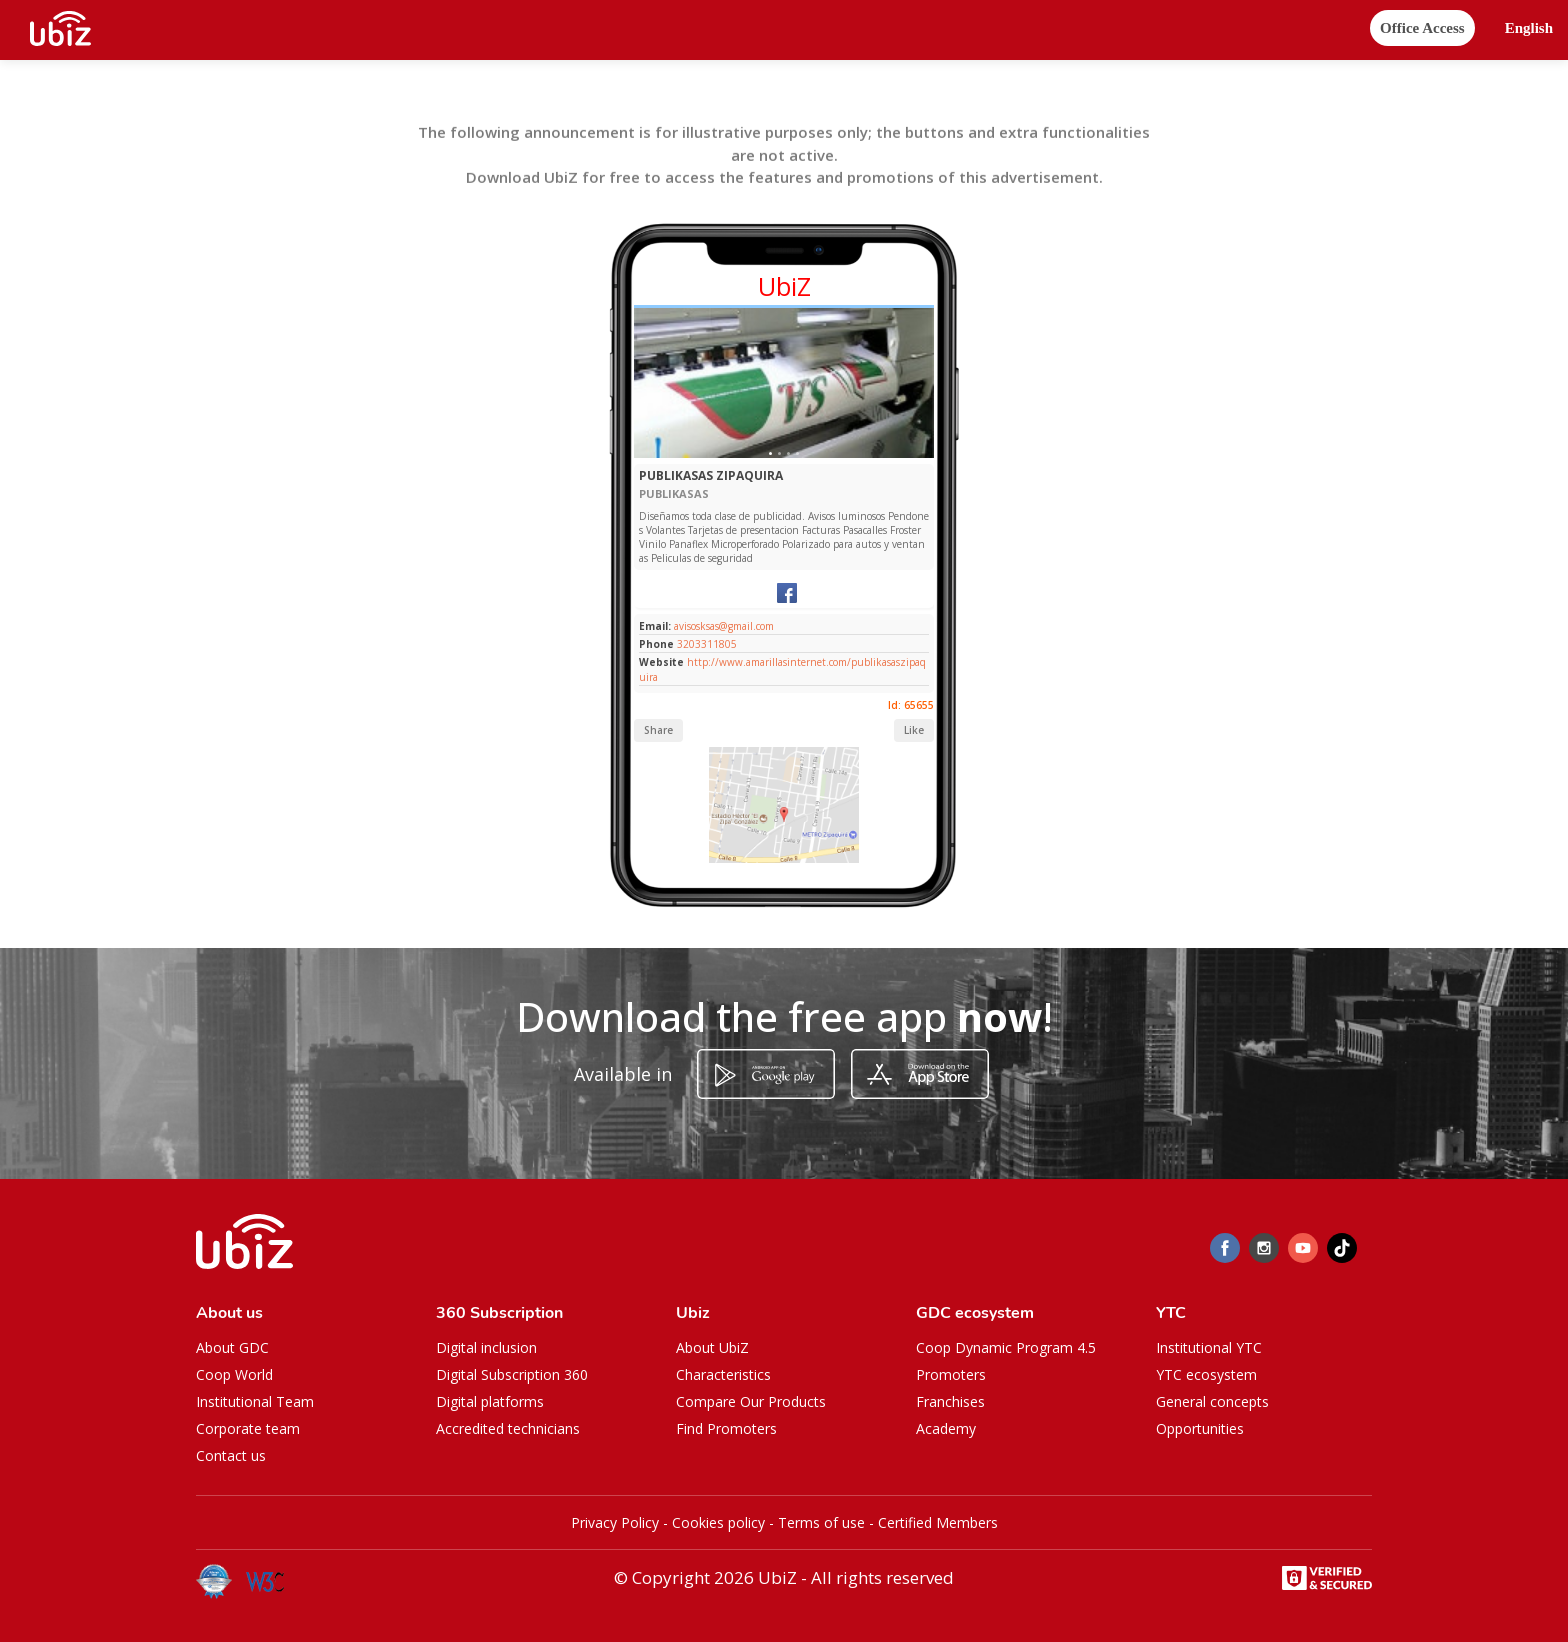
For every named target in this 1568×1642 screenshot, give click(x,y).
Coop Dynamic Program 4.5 (1006, 1347)
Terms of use (821, 1522)
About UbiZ (712, 1347)
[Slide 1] (770, 453)
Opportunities (1200, 1428)
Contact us (231, 1455)
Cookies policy (718, 1522)
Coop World (234, 1374)
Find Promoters (726, 1428)
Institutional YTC (1209, 1347)
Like (914, 730)
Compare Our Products (751, 1401)
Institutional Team (255, 1401)
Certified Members (938, 1522)
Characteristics (723, 1374)
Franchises (950, 1401)
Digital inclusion (486, 1347)
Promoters (951, 1374)
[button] (1529, 28)
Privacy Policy (615, 1522)
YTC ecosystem (1206, 1374)
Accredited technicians (508, 1428)
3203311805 (707, 644)
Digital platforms (490, 1401)
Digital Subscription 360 (512, 1374)
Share (658, 730)
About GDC (232, 1347)
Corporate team (248, 1428)
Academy (946, 1428)
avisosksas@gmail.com (722, 626)
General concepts (1212, 1401)
